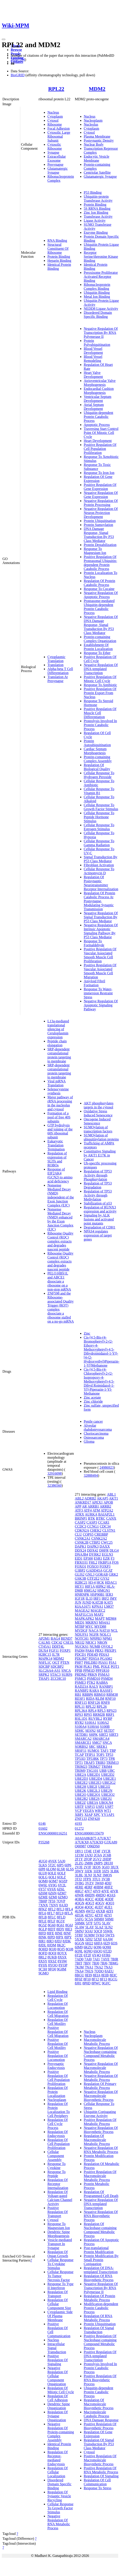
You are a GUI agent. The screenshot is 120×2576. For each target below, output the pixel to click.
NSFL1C (45, 1662)
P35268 (44, 1842)
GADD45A (94, 1570)
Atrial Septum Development (94, 407)
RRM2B (99, 1714)
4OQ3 (110, 1903)
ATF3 (79, 1510)
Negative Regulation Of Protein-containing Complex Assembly (60, 2432)
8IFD (42, 1933)
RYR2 (79, 1722)
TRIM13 (112, 1762)
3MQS (107, 1875)
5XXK (79, 1939)
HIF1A (90, 1586)
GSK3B (80, 1578)
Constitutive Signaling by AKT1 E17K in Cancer (100, 1155)
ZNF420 (94, 1819)
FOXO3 (93, 1566)
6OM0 (43, 1881)
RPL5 (101, 1710)
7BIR (114, 1959)
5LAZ (99, 1927)
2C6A (98, 1855)
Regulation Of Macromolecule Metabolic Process (97, 2140)
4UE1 (108, 1907)
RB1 (78, 1694)
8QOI (52, 1953)
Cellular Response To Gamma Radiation (99, 843)
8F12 (95, 1979)
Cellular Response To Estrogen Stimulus (99, 827)
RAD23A (81, 1686)
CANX (111, 1518)
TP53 (109, 1754)
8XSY (43, 1961)
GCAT (108, 1570)
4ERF (88, 1887)
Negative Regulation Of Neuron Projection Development (101, 513)
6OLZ (61, 1877)
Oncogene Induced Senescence (97, 1121)
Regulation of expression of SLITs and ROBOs (57, 1159)
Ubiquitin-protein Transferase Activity (98, 198)
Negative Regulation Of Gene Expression (101, 495)
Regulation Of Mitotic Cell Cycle (60, 2390)
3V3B (106, 1879)
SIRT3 (113, 1734)
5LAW (79, 1927)
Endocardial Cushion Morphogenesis (99, 391)
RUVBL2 (95, 1718)
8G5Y (60, 1921)
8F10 (87, 1979)
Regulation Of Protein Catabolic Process (99, 583)
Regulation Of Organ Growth (57, 2254)
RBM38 (112, 1694)
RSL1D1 (81, 1718)
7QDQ (99, 1971)
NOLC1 (105, 1634)
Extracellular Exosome (56, 158)
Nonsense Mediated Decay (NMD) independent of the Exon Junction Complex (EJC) (60, 1195)
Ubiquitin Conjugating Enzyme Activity (100, 2114)
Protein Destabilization (100, 545)
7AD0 (79, 1959)
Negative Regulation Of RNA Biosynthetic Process (101, 2216)
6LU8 (43, 1873)
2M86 (88, 1863)
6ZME (43, 1897)
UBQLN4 (106, 1803)
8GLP (43, 1929)
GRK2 (113, 1574)
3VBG (79, 1883)
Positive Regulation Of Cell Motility (57, 2044)
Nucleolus (91, 124)
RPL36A (81, 1710)
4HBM (98, 1887)
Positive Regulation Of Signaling (57, 2360)
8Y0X (43, 1965)
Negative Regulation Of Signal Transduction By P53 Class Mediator (101, 917)
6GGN (79, 1943)
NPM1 (107, 1638)
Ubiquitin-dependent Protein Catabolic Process (98, 417)
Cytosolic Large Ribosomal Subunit (58, 136)
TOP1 (100, 1754)
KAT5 (108, 1602)
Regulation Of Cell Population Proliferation (58, 2144)
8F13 (103, 1979)
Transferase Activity (98, 216)
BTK (91, 1518)
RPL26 (102, 1706)
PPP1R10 (102, 1670)
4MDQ (101, 1895)
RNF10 (110, 1698)
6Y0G (52, 1885)
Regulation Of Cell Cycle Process (57, 2124)
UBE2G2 (109, 1782)
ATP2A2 (107, 1510)
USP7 (109, 1807)
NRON (102, 1642)
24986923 (107, 1467)
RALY (93, 1686)
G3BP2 (80, 1570)
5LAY (89, 1927)
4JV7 (88, 1891)
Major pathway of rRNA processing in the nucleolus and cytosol (60, 1103)
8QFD (43, 1953)
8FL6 (42, 1913)
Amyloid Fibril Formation (94, 983)
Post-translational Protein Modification (99, 2250)
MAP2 (99, 1614)
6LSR (61, 1869)
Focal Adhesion (58, 128)
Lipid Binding (57, 1992)
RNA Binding (57, 240)
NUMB (94, 1646)
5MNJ (79, 1931)
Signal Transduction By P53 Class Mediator (100, 859)
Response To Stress (97, 2488)
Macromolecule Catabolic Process (96, 2414)
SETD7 (109, 1730)
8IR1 (42, 1941)
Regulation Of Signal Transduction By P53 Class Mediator (99, 2444)
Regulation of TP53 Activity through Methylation (98, 1195)
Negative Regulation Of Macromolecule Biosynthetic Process (101, 2096)
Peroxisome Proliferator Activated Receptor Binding (101, 276)
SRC (92, 1746)
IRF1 (97, 1598)
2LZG (79, 1863)
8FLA (68, 1913)
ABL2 (79, 1498)
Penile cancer (93, 1421)
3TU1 (96, 1879)
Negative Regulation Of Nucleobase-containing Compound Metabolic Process (101, 2054)
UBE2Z (80, 1803)
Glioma (89, 1441)
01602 (43, 1828)
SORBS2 (81, 1746)
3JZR (97, 1871)
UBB (103, 1770)
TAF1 (104, 1750)
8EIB (105, 1975)
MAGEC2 (98, 1610)
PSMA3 (104, 1674)
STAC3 (55, 1674)
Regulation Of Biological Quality (97, 767)
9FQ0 (52, 1969)
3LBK (114, 1871)
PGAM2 (106, 1658)
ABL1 (111, 1494)
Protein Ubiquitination (100, 521)
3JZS (105, 1871)
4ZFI (109, 1911)
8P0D (86, 1983)
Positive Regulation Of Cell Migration (58, 2032)
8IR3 (50, 1941)
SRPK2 (44, 1674)
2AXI (89, 1855)
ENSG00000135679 (89, 1833)
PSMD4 (107, 1678)
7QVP (60, 1901)
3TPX (87, 1879)
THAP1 (44, 1678)
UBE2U (106, 1799)
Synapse (53, 152)
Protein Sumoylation (98, 525)
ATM (96, 1510)
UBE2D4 (95, 1778)
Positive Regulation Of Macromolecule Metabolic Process (100, 2176)
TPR (111, 1758)
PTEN (64, 1662)
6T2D (107, 1951)
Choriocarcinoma (96, 1433)
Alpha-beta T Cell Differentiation (60, 671)
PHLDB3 (90, 1662)
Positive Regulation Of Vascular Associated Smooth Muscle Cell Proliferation (100, 955)
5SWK (108, 1931)
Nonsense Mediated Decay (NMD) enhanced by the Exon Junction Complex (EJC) (60, 1219)
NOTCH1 (82, 1638)
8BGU (79, 1975)
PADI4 (80, 1650)
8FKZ (43, 1909)
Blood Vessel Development (93, 350)
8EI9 (88, 1975)
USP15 (90, 1807)
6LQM (51, 1869)
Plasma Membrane (97, 136)
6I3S (114, 1943)
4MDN (90, 1895)
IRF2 (105, 1598)
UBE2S (94, 1799)
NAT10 (104, 1630)
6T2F (88, 1955)
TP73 (104, 1758)
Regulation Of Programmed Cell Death (101, 2194)
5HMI (109, 1919)
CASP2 (80, 1522)
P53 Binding (93, 192)
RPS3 (79, 1714)
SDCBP (44, 1666)
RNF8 (105, 1702)
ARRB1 (93, 1506)
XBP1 (79, 1815)
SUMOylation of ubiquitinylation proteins (101, 1137)
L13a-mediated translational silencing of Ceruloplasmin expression (58, 1029)
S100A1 (90, 1722)
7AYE (105, 1959)
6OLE (52, 1873)
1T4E (88, 1851)
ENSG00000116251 (53, 1833)
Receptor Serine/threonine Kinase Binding (101, 256)
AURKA (91, 1514)
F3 (112, 1558)
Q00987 (80, 1846)
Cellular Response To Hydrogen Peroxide (99, 775)
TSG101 (92, 1770)
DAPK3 (93, 1546)
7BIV (87, 1963)
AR (84, 1506)
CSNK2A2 (99, 1538)
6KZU (88, 1947)
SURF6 (67, 1674)
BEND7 (66, 1638)
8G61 (61, 1925)
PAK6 (89, 1650)
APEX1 (97, 1502)
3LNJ (88, 1875)
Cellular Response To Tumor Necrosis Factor (60, 2276)
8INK (43, 1937)
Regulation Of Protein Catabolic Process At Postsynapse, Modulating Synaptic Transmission (99, 901)
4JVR (114, 1891)
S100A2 (103, 1722)
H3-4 (92, 1582)
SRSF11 (81, 1750)
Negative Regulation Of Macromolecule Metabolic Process (101, 2068)
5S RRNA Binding (97, 208)
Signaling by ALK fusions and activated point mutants (99, 1219)
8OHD (43, 1949)
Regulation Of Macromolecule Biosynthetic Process (99, 2404)
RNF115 (81, 1702)
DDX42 (92, 1550)
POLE (105, 1666)
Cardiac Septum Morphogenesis (95, 751)
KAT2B (97, 1602)
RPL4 (92, 1710)
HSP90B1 (97, 1594)
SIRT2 (103, 1734)
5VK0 (100, 1935)
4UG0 (43, 1861)
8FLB (43, 1917)
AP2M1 (44, 1638)
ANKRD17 (83, 1502)
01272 (79, 1828)
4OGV (99, 1903)
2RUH (108, 1863)
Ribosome (54, 124)
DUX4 (43, 1650)
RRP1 (110, 1714)
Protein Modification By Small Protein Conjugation (101, 2260)
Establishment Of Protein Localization (98, 647)
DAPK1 (80, 1546)
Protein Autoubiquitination (97, 743)
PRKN (92, 1674)
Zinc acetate (92, 1397)
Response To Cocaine (99, 589)
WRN (99, 1811)
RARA (94, 1690)
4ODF (109, 1899)
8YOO (53, 1965)
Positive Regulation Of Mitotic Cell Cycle (100, 679)
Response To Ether (97, 653)
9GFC (106, 1983)
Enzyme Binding (96, 232)
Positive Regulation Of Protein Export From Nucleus (100, 693)
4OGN (79, 1903)
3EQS (96, 1867)
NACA (93, 1630)
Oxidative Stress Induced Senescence (98, 1113)
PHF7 (79, 1662)
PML (96, 1666)
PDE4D (92, 1654)
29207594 (18, 59)
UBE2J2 (104, 1786)
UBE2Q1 (94, 1795)
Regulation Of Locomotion (57, 2006)
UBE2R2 (81, 1799)
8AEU (109, 1971)
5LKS (43, 1865)
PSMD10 (93, 1678)
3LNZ (97, 1875)
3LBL (79, 1875)
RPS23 (111, 1710)
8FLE (43, 1921)
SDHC (79, 1730)
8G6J (69, 1925)
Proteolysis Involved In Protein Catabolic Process (100, 725)
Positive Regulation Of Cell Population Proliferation (100, 449)
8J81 (78, 1983)
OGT (56, 1662)
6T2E (79, 1955)
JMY (113, 1598)
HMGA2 (90, 1590)
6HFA (98, 1943)
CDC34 (105, 1526)
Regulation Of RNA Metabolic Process (98, 2318)
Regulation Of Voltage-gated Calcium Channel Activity (59, 2198)
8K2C (61, 1945)
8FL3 (60, 1909)
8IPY (68, 1937)
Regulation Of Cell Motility (57, 2022)
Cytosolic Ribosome (54, 146)
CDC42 (56, 1642)
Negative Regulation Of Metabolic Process (101, 2078)
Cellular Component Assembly (55, 2156)
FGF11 (54, 1650)
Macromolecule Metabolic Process (97, 2042)
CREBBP (101, 1534)
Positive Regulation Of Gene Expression (100, 487)
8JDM (51, 1945)
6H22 (89, 1943)
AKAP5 (102, 1498)
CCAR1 (104, 1522)
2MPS (98, 1863)
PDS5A (94, 1658)
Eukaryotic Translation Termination (56, 1145)
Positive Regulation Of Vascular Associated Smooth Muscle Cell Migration (100, 971)
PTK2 (91, 1682)
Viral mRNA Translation (56, 1083)
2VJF (88, 1867)
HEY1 (79, 1586)
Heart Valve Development (93, 375)
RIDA (90, 1698)
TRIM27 (94, 1766)
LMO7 (109, 1606)
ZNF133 (81, 1819)
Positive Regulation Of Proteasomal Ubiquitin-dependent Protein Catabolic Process (100, 563)
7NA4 (79, 1971)
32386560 (54, 1485)
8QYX (62, 1953)
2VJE (79, 1867)
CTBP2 (94, 1542)
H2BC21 (81, 1582)
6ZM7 (61, 1893)
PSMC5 (80, 1678)
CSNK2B (81, 1542)
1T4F (96, 1851)
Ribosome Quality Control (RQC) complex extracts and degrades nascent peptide (60, 1241)
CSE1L (68, 1642)
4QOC (89, 1907)
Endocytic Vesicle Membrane (96, 158)
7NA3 (108, 1967)
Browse (16, 50)
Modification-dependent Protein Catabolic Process (101, 2308)
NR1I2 (80, 1642)
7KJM (79, 1967)
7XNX (43, 1905)
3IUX (114, 1867)
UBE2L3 (93, 1791)
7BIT (78, 1963)
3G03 (106, 1867)
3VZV (89, 1883)
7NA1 (89, 1967)
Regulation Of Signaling (101, 2476)
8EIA (96, 1975)
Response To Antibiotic (100, 685)
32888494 (91, 1475)
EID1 (79, 1558)
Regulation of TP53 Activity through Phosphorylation (98, 1175)
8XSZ (52, 1961)
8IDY (60, 1929)
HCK (100, 1582)
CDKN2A (82, 1530)
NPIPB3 (96, 1638)
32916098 (54, 1473)
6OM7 (53, 1881)
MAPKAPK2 (84, 1618)
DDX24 (80, 1550)
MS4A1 (104, 1622)
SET (100, 1730)
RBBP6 (87, 1694)
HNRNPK (82, 1594)
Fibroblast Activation (99, 865)
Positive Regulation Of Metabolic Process (100, 2122)
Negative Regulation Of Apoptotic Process (101, 595)
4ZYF (99, 1915)
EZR (106, 1558)
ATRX (79, 1514)
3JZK (88, 1871)
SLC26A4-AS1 (50, 1670)
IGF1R (80, 1598)
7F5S (51, 1901)
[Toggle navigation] (3, 39)
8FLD (61, 1917)
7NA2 (98, 1967)
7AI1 (96, 1959)
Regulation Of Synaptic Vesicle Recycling (59, 2496)
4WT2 (90, 1911)
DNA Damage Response (101, 2420)
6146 (42, 1823)
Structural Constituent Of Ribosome (58, 248)
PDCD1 (80, 1654)
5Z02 (89, 1939)
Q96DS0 (93, 1846)
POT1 (115, 1666)
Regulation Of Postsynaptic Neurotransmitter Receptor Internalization (101, 883)
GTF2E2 (93, 1578)
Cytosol (53, 120)
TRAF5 (89, 1762)
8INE (59, 1933)
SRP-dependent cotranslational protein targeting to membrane (59, 1055)
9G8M (61, 1969)
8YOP (63, 1965)
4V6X (52, 1861)
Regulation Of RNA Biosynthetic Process (99, 2278)
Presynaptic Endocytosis (56, 2066)
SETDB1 (81, 1734)
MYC (89, 1626)
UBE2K (80, 1791)
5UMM (89, 1935)
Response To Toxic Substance (97, 467)
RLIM (99, 1698)
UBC (111, 1770)
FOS (115, 1562)
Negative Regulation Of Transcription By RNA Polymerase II (101, 332)
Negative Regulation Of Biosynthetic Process (101, 2130)
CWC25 (106, 1542)
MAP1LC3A (84, 1614)
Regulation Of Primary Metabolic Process (100, 2086)
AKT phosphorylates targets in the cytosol (98, 1105)
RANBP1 (106, 1686)
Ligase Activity (95, 220)
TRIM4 (106, 1766)
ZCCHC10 (58, 1678)
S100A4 (80, 1726)
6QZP (63, 1881)
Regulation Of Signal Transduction (99, 2330)
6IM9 (79, 1947)
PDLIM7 (81, 1658)
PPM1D (89, 1670)
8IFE (50, 1933)
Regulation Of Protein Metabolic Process (99, 2298)
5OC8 (98, 1931)
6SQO (98, 1951)
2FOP (88, 1859)
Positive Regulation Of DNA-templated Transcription (100, 2356)
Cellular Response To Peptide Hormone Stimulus (99, 817)
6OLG (43, 1877)
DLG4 (114, 1550)
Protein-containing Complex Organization (100, 639)
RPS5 (88, 1714)
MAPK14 (45, 1658)
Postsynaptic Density (99, 140)
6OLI (52, 1877)
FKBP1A (104, 1562)
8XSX (62, 1957)
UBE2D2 (107, 1774)
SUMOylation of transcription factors (98, 1129)
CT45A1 (45, 1646)
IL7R (56, 1654)
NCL (114, 1630)
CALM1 (45, 1642)
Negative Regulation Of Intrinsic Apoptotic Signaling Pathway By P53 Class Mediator (101, 931)
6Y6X (51, 1889)
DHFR (104, 1550)
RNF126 (94, 1702)
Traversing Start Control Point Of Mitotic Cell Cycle (101, 433)
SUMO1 (93, 1750)
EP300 (88, 1558)
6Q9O (88, 1951)
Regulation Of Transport (57, 2294)
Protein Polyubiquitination (97, 342)
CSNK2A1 (82, 1538)
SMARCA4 (101, 1738)
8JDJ (58, 1941)
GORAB (101, 1574)
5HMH (99, 1919)
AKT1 (113, 1498)
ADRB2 (90, 1498)
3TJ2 (78, 1879)
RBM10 (100, 1694)
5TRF (79, 1935)
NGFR (94, 1634)
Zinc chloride (93, 1401)
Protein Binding (58, 256)
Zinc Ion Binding (96, 212)
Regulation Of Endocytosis (57, 2134)
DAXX (105, 1546)
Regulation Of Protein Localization (57, 2092)
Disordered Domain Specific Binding (98, 314)
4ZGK (79, 1915)
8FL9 (59, 1913)
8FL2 (52, 1909)
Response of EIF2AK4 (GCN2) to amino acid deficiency (60, 1175)
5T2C (52, 1865)
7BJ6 (104, 1963)
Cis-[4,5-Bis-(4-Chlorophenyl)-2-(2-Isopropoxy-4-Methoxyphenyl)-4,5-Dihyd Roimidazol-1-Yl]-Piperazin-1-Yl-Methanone (99, 1381)
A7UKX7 (104, 1838)
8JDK (67, 1941)
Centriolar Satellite (97, 172)
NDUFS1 (81, 1634)
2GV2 (97, 1859)
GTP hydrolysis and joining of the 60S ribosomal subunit (60, 1131)
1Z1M (79, 1855)
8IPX (59, 1937)
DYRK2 (95, 1554)
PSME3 (80, 1682)
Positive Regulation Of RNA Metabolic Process (101, 2470)
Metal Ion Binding (97, 296)
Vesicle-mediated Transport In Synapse (59, 2244)
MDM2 (97, 89)
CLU (78, 1534)
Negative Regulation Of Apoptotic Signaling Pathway (101, 1005)
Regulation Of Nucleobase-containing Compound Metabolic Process (100, 2230)
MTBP (79, 1626)
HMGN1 (103, 1590)
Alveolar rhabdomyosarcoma (98, 1427)
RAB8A (102, 1682)
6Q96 (98, 1947)
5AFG (79, 1919)
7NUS (88, 1971)
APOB (108, 1502)
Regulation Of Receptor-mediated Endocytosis (57, 2458)
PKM (79, 1666)
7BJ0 (95, 1963)
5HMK (80, 1923)
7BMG (113, 1963)
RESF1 (80, 1698)
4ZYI (108, 1915)
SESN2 (90, 1730)
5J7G (97, 1923)
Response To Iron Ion (99, 473)
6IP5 (60, 1865)
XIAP (88, 1815)
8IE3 (68, 1929)
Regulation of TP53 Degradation (98, 1185)
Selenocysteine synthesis (58, 1091)
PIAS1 (103, 1662)
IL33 (88, 1598)
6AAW (108, 1939)
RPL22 (56, 89)
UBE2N (106, 1791)
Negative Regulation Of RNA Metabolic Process (58, 2522)
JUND (86, 1602)
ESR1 (98, 1558)
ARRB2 (105, 1506)
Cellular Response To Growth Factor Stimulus (101, 807)
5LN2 (108, 1927)
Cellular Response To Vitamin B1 (99, 791)
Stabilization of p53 (98, 1203)
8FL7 (51, 1913)
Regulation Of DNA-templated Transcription (101, 2270)
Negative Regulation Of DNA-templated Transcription (101, 669)
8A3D (63, 1905)
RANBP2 (81, 1690)
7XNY (53, 1905)
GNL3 (90, 1574)
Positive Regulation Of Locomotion (57, 2056)
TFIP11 (90, 1754)
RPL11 (80, 1706)
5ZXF (98, 1939)
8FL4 (69, 1909)
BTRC (100, 1518)
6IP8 (42, 1869)
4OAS (111, 1895)
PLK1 (87, 1666)
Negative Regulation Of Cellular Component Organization (57, 2376)
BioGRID (17, 75)
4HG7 (79, 1891)
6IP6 (68, 1865)
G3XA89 (110, 1842)
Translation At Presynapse (57, 679)
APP (78, 1506)
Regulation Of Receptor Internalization (57, 2184)
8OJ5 (61, 1949)
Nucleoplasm (93, 120)
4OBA (79, 1899)
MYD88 (100, 1626)
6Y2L (62, 1885)
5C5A (89, 1919)
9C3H (43, 1969)
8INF (67, 1933)
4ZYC (89, 1915)
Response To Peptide (56, 2174)
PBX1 (99, 1650)
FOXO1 (80, 1566)
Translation (55, 665)
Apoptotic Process (97, 425)
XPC (97, 1815)
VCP (78, 1811)
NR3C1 (90, 1642)
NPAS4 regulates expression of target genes (98, 1235)
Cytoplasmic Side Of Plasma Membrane (60, 2316)
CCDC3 (80, 1526)
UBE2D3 (81, 1778)
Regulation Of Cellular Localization (57, 2472)
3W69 (99, 1883)
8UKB (52, 1957)
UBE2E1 (109, 1778)
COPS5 (88, 1534)
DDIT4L (58, 1646)
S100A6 (93, 1726)
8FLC (52, 1917)
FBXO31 (81, 1562)
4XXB (100, 1911)
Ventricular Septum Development (97, 399)
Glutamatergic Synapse (57, 170)
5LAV (106, 1923)
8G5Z (43, 1925)
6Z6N (52, 1893)
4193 (78, 1823)
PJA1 (112, 1662)
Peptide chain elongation (57, 1043)
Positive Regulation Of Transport (57, 2212)
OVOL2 (107, 1646)
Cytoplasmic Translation (56, 659)
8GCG (112, 1979)
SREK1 (101, 1746)
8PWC (96, 1983)
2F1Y (79, 1859)
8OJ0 (53, 1949)
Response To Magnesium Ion (95, 551)
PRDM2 (81, 1674)
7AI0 (88, 1959)
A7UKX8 (82, 1842)
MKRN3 (91, 1622)
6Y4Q (96, 1955)
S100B (105, 1726)
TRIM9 (80, 1770)
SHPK (93, 1734)
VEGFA (88, 1811)
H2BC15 (45, 1654)
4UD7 (99, 1907)
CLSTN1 (109, 1530)
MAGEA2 (82, 1610)
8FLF (51, 1921)
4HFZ (108, 1887)
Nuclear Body (94, 144)
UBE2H (80, 1786)
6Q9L (79, 1951)
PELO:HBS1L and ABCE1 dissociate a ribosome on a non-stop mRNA (59, 1281)
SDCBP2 (57, 1666)
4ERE (79, 1887)
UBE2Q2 (108, 1795)
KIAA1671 (83, 1606)
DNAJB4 (81, 1554)
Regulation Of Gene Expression (98, 479)
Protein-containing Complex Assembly (98, 759)
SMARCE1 (83, 1742)
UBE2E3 (95, 1782)
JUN (78, 1602)
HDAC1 (111, 1582)
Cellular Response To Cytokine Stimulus (60, 2264)
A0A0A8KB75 (85, 1838)
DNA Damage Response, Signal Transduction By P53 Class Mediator (99, 535)
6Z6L (61, 1889)
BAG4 (55, 1638)
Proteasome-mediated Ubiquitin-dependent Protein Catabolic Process (99, 607)
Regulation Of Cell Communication (97, 2482)
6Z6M (43, 1893)
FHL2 (93, 1562)
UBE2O (80, 1795)
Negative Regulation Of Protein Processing (101, 503)
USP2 (100, 1807)
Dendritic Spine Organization (58, 2406)
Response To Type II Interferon (60, 2286)
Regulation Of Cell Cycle (57, 1998)
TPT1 (79, 1762)
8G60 (52, 1925)
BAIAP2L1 (106, 1514)
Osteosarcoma (94, 1437)
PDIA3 (104, 1654)
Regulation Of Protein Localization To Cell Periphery (58, 2110)
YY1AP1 (107, 1815)
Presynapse (55, 164)
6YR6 (106, 1955)
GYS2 (104, 1578)
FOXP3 (105, 1566)
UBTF (79, 1807)
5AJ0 (61, 1861)
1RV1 (79, 1851)
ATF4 (88, 1510)
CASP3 (91, 1522)
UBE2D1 (93, 1774)
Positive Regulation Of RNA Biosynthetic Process (100, 2380)
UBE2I (92, 1786)
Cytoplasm (55, 116)
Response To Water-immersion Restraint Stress (98, 993)
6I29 (106, 1943)
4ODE (99, 1899)
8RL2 (43, 1957)
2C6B (107, 1855)
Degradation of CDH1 (99, 1227)
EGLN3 (107, 1554)
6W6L (43, 1885)
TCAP (79, 1754)
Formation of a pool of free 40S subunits (59, 1117)
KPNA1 (97, 1606)
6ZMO (63, 1897)
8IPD (51, 1937)
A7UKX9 (96, 1842)
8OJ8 (69, 1949)
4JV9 (96, 1891)
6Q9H (106, 1947)
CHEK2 (96, 1530)
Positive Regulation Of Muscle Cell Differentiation (100, 713)
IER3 (109, 1594)
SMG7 (97, 1742)
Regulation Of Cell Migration (58, 2014)
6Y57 (43, 1889)
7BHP (43, 1901)
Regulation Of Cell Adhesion (57, 2398)
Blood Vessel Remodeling (93, 359)
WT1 (107, 1811)
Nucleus (53, 112)
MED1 (80, 1622)
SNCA (66, 1670)
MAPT (100, 1618)
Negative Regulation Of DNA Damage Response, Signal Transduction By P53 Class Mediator (101, 625)
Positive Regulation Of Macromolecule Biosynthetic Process (100, 2460)
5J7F (89, 1923)
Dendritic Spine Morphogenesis (58, 2234)
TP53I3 (80, 1758)
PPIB (78, 1670)
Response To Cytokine (56, 2166)
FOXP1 (65, 1650)
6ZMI (53, 1897)
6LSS (70, 1869)
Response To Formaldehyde (94, 943)
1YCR (105, 1851)
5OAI (89, 1931)
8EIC (113, 1975)
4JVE (105, 1891)
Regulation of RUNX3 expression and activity (100, 1209)
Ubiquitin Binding (97, 292)
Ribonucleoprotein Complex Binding (97, 286)
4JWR (79, 1895)
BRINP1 (81, 1518)
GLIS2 (80, 1574)
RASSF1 (106, 1690)
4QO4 (79, 1907)
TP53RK (92, 1758)
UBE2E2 (81, 1782)
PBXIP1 (110, 1650)
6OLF (61, 1873)
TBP (112, 1750)
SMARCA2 (83, 1738)
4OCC (89, 1899)
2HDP (106, 1859)
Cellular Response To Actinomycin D (99, 871)
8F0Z (79, 1979)
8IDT (51, 1929)
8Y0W (62, 1961)
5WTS (109, 1935)
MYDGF (81, 1630)
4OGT (89, 1903)
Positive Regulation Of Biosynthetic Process (100, 2426)
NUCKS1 (82, 1646)
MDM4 (111, 1618)
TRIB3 (100, 1762)
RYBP (107, 1718)
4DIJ (107, 1883)
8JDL (42, 1945)
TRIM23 (81, 1766)
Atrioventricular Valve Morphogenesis (100, 383)
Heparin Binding (59, 260)
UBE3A (92, 1803)
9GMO (44, 1973)
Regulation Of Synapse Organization (57, 2416)
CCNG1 (93, 1526)
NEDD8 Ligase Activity (101, 308)
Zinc (87, 1333)
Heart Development (98, 441)
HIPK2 (101, 1586)
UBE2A (80, 1774)
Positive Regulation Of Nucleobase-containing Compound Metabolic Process (100, 2342)
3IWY (79, 1871)
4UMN (80, 1911)
